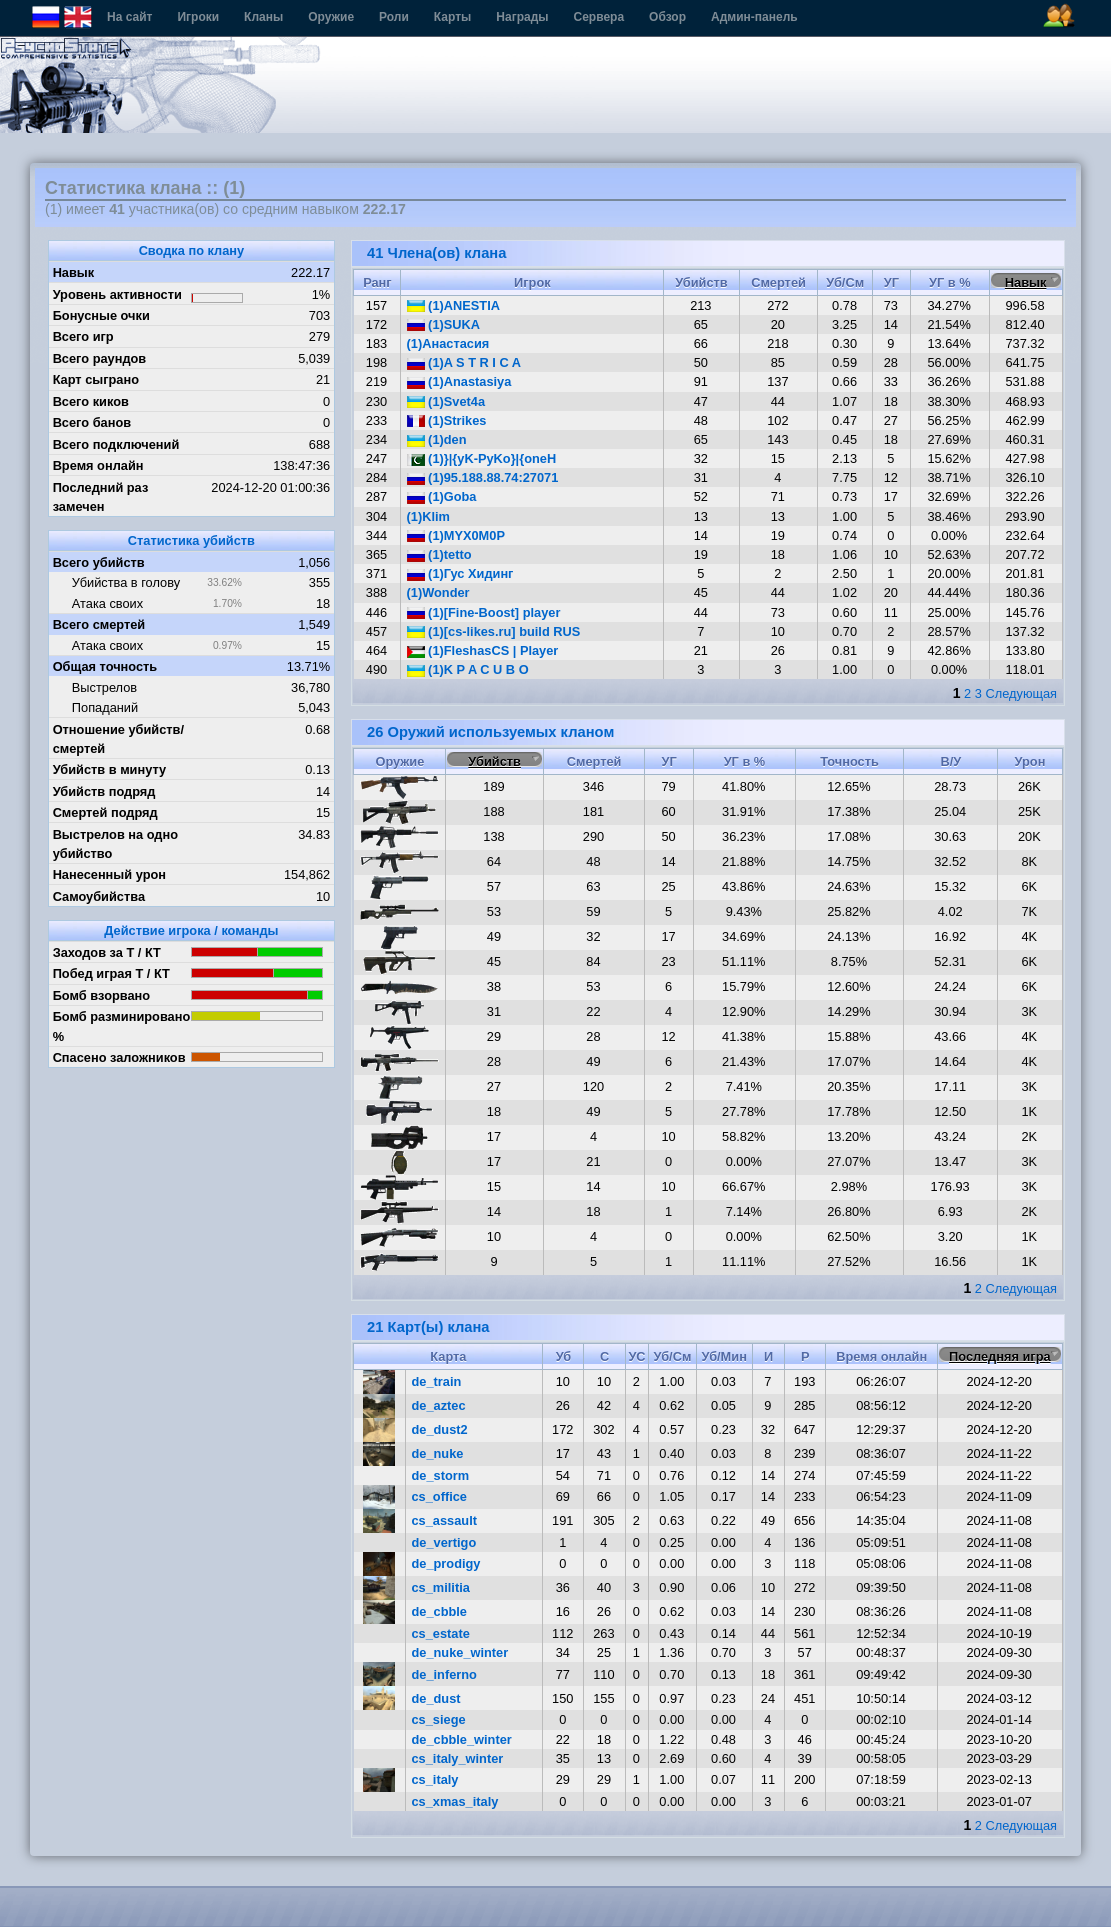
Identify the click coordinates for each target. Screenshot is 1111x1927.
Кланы (263, 17)
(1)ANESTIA (453, 305)
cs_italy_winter (458, 1758)
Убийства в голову (126, 582)
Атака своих (107, 603)
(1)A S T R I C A (464, 362)
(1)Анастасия (448, 343)
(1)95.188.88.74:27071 (483, 477)
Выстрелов (104, 687)
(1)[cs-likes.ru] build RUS (494, 631)
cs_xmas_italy (455, 1801)
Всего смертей (99, 624)
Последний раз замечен (101, 497)
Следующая (1021, 693)
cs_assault (444, 1520)
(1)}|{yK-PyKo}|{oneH (482, 458)
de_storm (441, 1475)
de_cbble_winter (462, 1739)
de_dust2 (440, 1429)
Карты (452, 17)
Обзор (667, 17)
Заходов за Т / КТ (107, 952)
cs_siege (439, 1719)
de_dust (436, 1698)
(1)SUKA (443, 324)
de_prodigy (446, 1563)
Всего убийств (99, 562)
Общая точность (105, 666)
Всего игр (83, 336)
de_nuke (438, 1453)
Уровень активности (117, 294)
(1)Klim (428, 516)
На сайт (129, 17)
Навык (74, 272)
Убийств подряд (104, 791)
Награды (522, 17)
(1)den (437, 439)
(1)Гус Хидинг (460, 573)
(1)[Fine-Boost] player (484, 612)
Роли (394, 17)
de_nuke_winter (460, 1652)
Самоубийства (99, 896)
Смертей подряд (105, 812)
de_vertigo (444, 1542)
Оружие (331, 17)
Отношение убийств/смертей (118, 739)
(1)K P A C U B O (468, 669)
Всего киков (91, 401)
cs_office (439, 1496)
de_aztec (439, 1405)
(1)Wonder (438, 592)
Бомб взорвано (102, 995)
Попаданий (105, 707)
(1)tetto (439, 554)
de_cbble (439, 1611)
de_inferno (444, 1674)
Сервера (599, 17)
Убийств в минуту (110, 769)
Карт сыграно (96, 379)
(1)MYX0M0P (456, 535)
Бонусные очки (101, 315)
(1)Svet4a (446, 401)
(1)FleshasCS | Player (483, 650)
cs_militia (441, 1587)
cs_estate (441, 1633)
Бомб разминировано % (122, 1026)
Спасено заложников (119, 1057)
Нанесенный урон (109, 874)
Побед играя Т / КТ (111, 973)
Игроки (198, 17)
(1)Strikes (447, 420)
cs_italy (435, 1779)
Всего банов (92, 422)
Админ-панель (754, 17)
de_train (437, 1381)
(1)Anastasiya (459, 381)
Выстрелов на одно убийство (115, 844)
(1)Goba (442, 496)
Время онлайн (98, 465)
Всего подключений (116, 444)
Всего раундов (100, 358)
